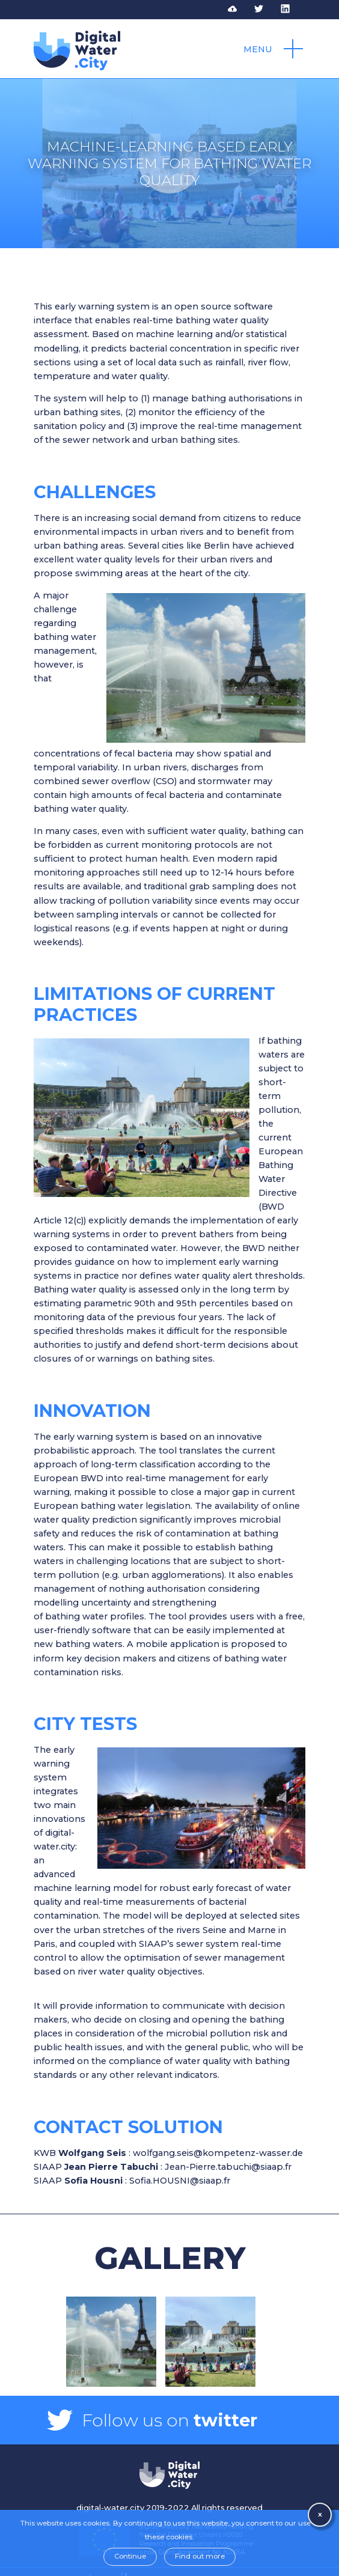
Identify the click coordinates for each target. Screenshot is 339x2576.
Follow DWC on (266, 9)
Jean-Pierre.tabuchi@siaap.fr (228, 2166)
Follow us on (169, 2420)
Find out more (200, 2556)
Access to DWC (240, 9)
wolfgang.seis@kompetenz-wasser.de (218, 2153)
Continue (130, 2556)
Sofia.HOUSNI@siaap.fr (179, 2180)
